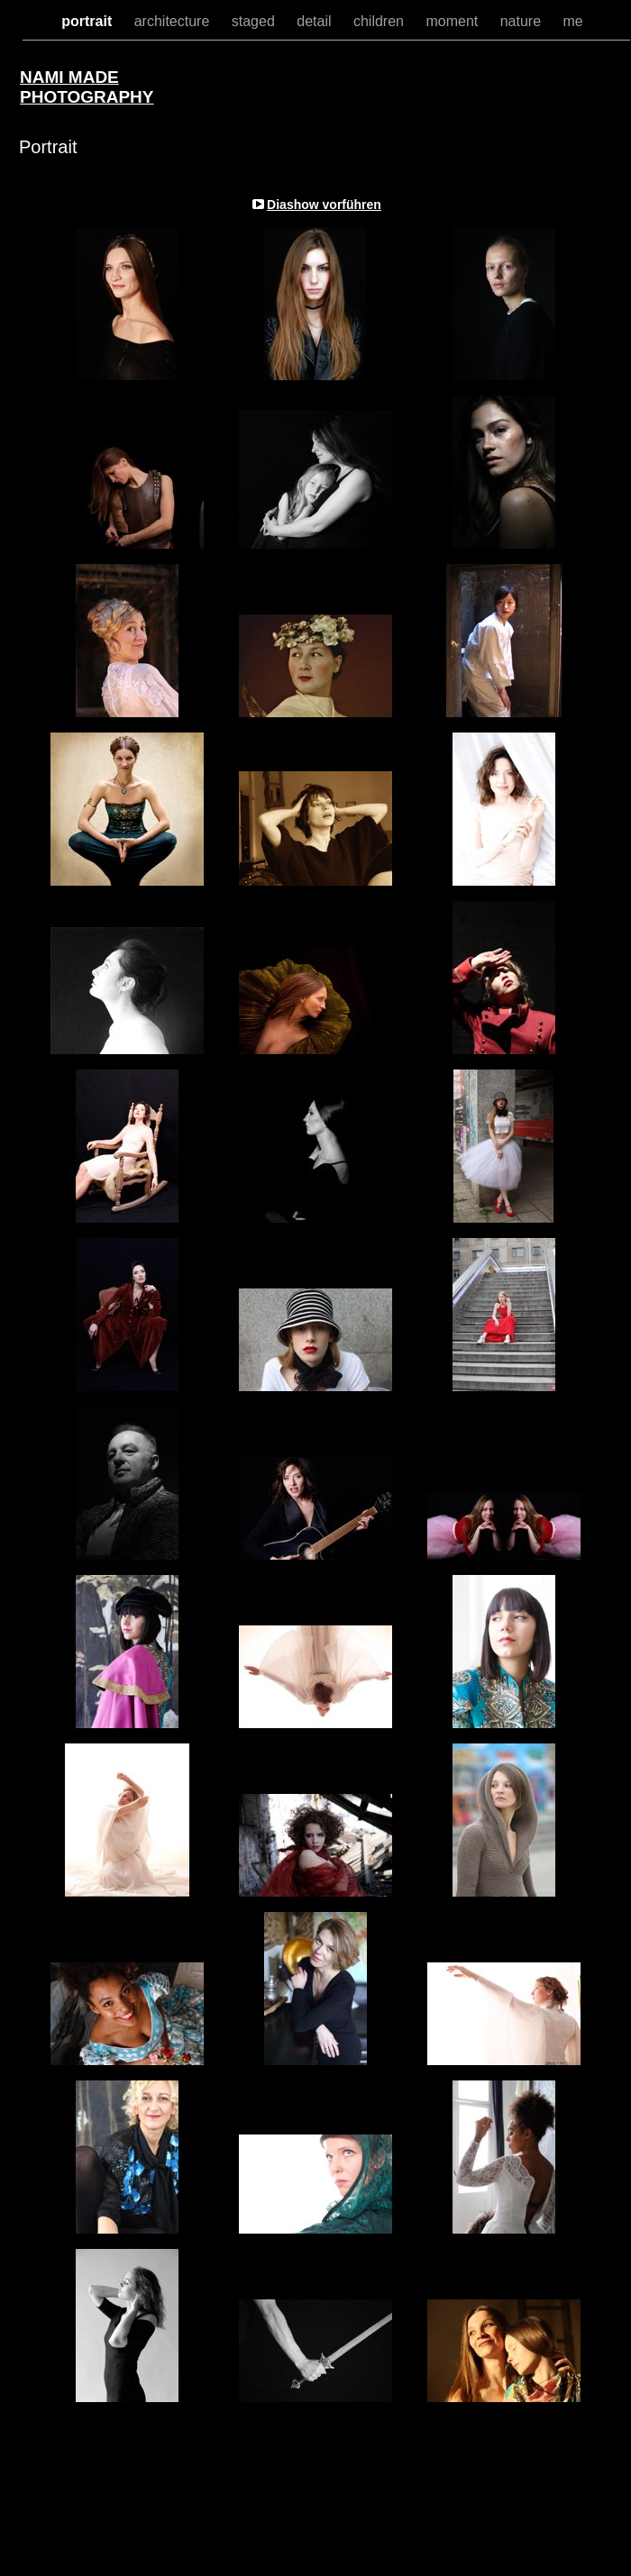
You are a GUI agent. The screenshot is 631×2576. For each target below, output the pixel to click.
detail (316, 21)
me (573, 21)
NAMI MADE (69, 77)
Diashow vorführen (324, 204)
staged (255, 21)
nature (522, 21)
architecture (174, 21)
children (380, 21)
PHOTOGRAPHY (87, 96)
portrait (88, 21)
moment (453, 21)
